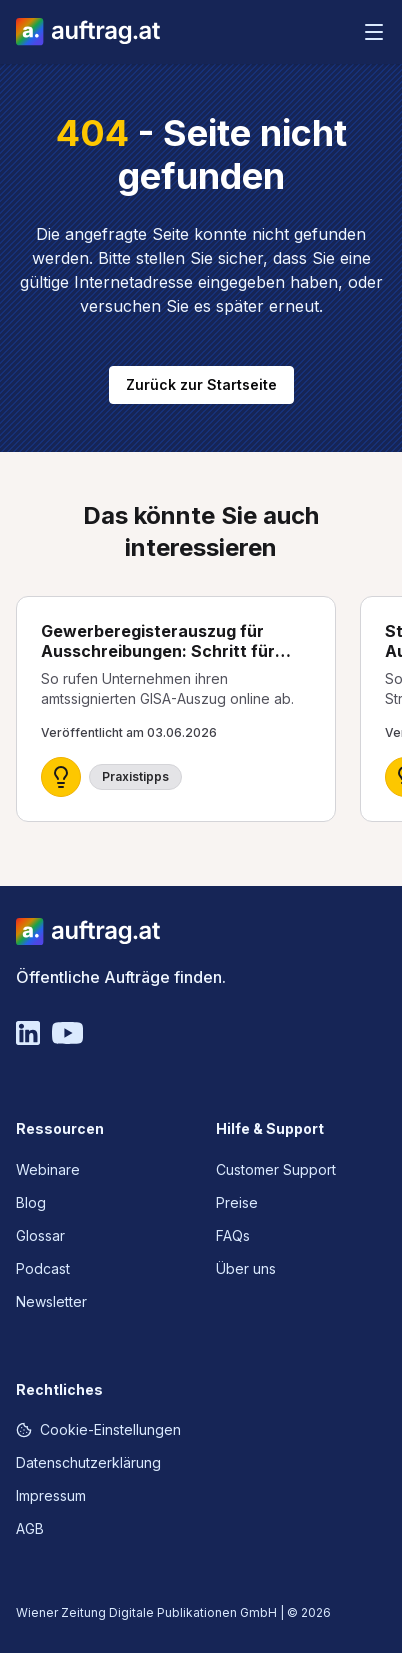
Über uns (246, 1268)
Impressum (51, 1495)
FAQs (233, 1235)
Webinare (48, 1169)
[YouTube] (67, 1033)
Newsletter (51, 1301)
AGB (30, 1528)
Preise (237, 1202)
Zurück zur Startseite (201, 384)
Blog (31, 1202)
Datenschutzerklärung (88, 1462)
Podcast (43, 1268)
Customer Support (276, 1169)
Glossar (40, 1235)
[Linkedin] (28, 1033)
